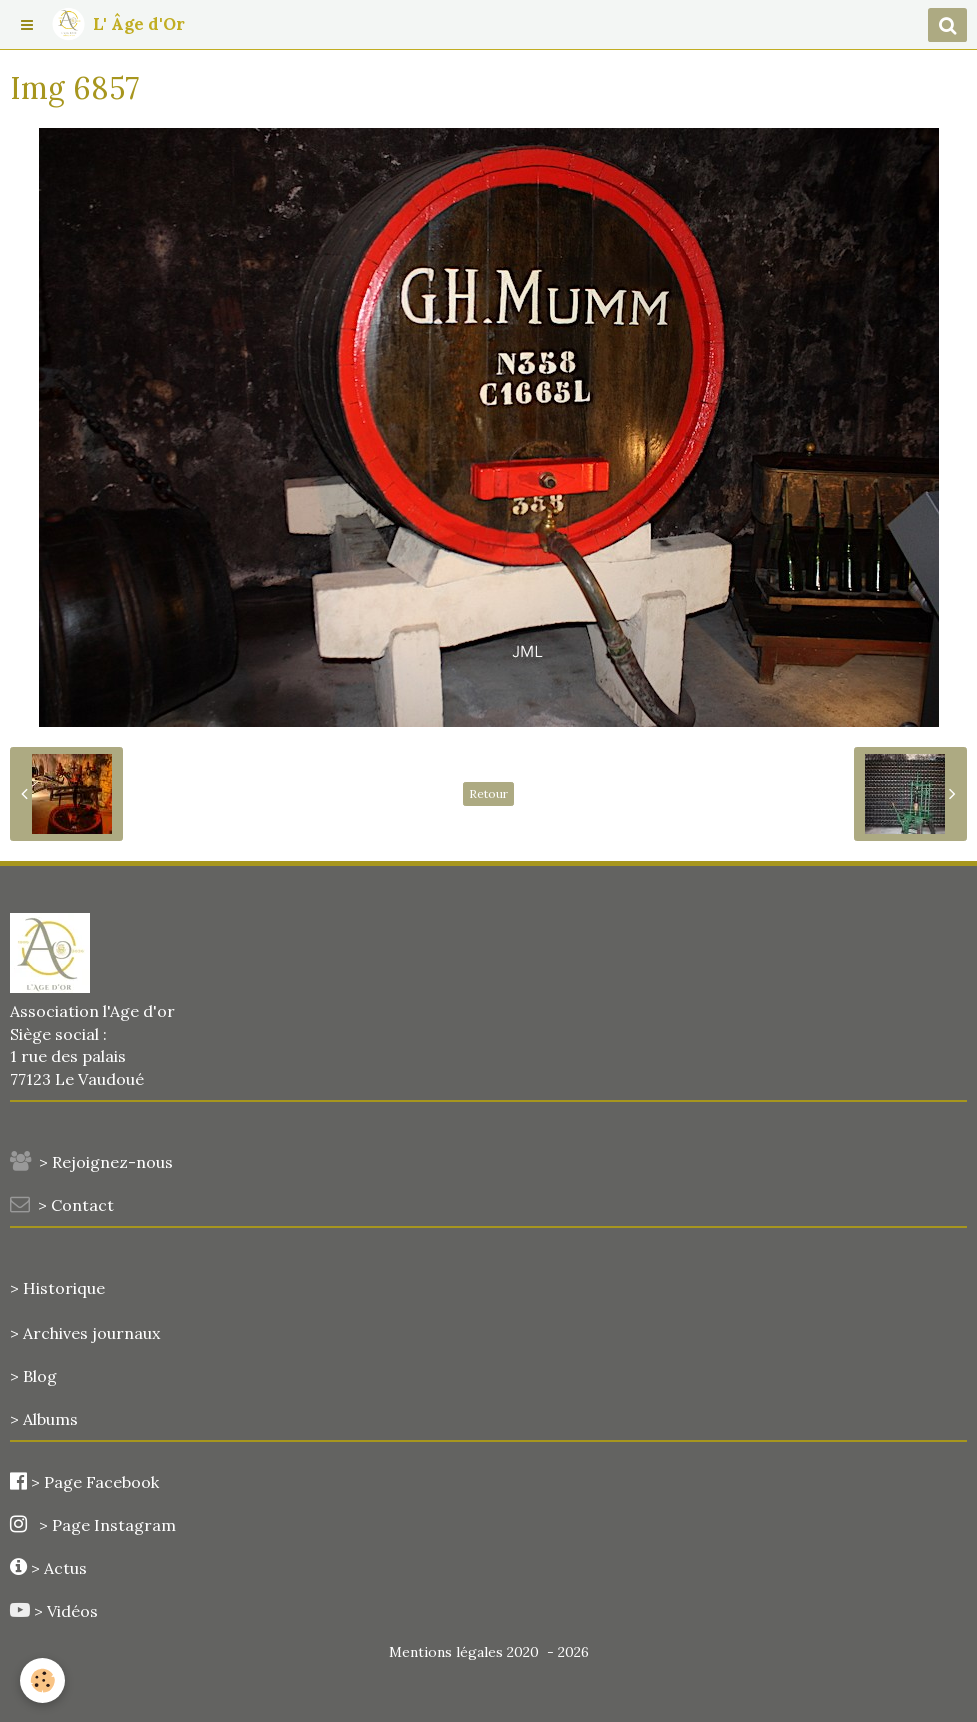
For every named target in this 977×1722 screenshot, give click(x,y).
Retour (488, 793)
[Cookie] (42, 1680)
